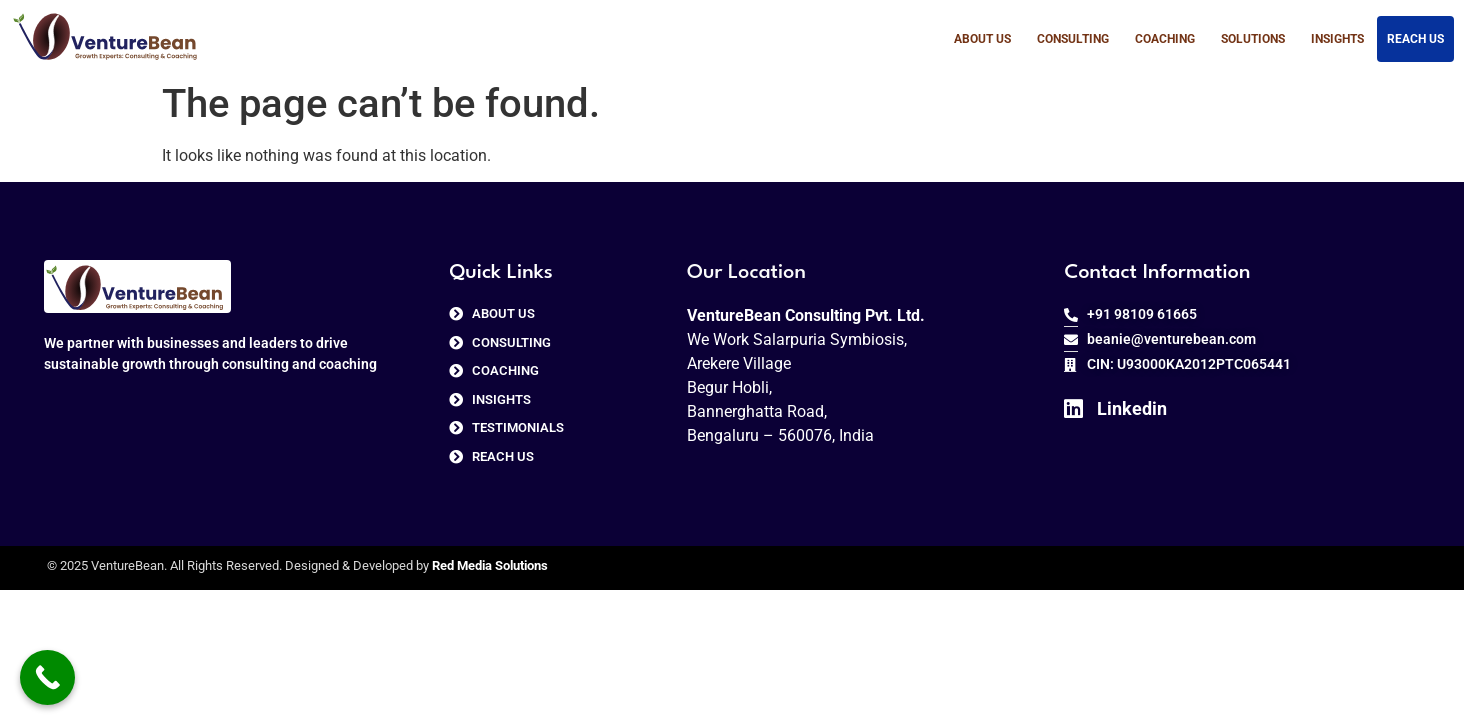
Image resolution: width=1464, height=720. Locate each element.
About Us (982, 39)
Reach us (1415, 39)
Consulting (1073, 39)
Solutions (1253, 39)
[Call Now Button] (47, 677)
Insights (1337, 39)
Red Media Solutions (490, 565)
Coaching (1165, 39)
